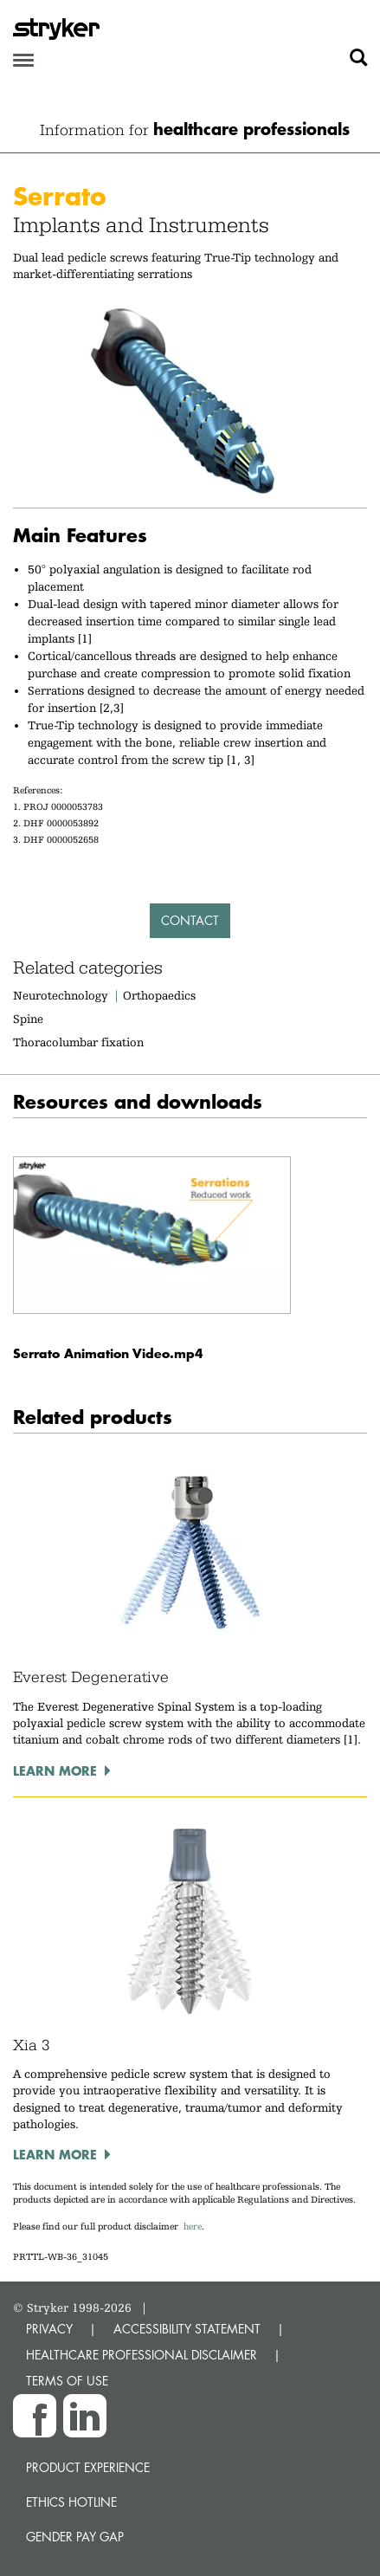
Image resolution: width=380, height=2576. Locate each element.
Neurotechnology (60, 995)
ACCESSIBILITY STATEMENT (187, 2328)
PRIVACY (49, 2328)
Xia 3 (31, 2045)
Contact (190, 920)
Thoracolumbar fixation (78, 1042)
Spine (28, 1019)
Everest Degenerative (91, 1677)
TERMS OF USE (67, 2380)
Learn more (55, 1770)
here (193, 2226)
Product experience (88, 2467)
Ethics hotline (71, 2502)
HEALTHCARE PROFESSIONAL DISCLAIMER (141, 2354)
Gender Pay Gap (75, 2536)
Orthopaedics (159, 995)
